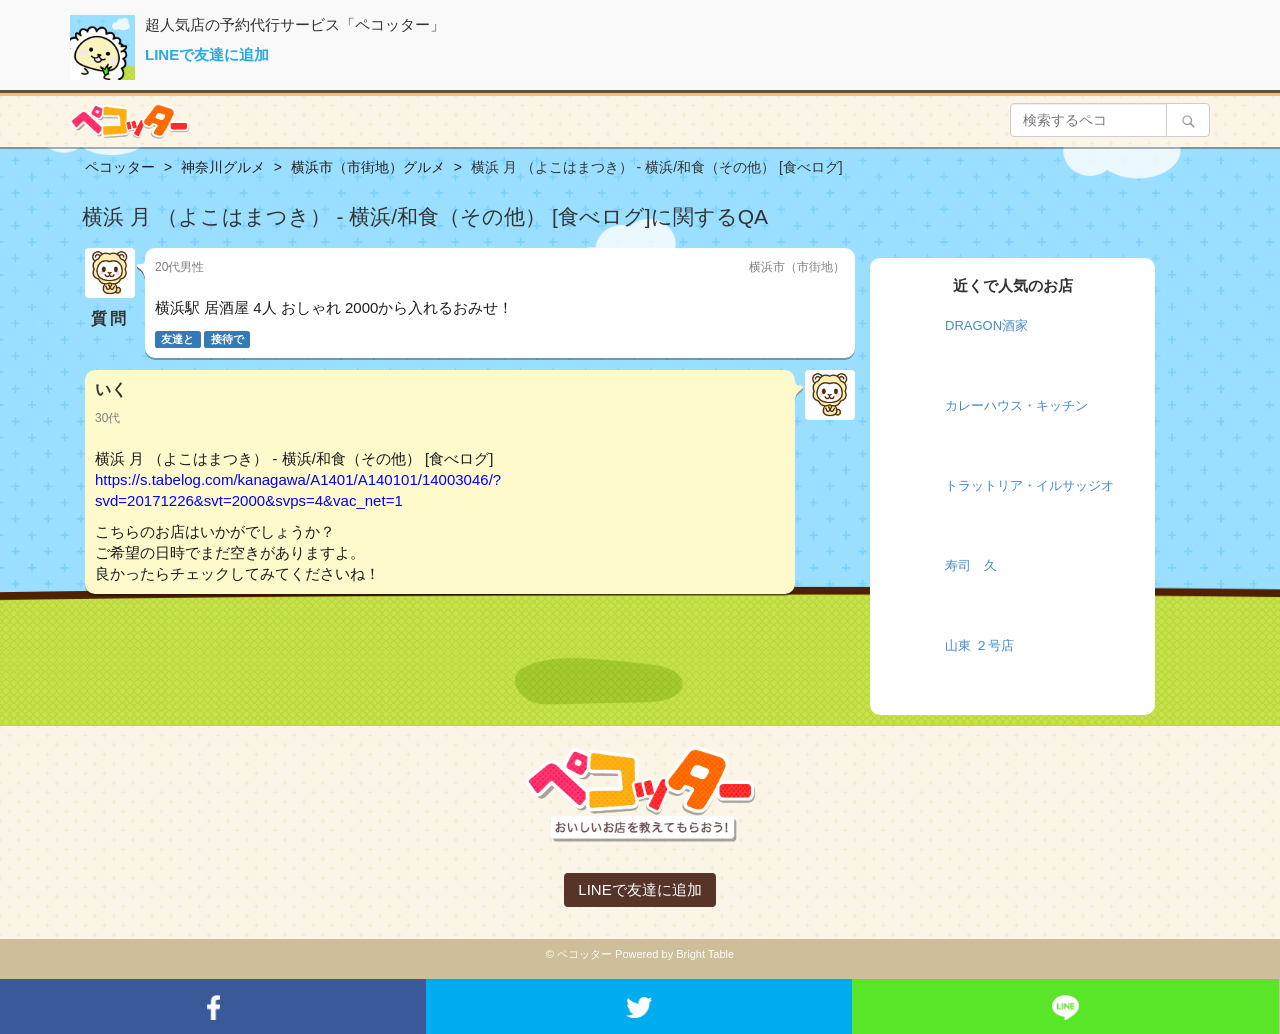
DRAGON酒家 (986, 325)
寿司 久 (971, 565)
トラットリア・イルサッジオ (1029, 485)
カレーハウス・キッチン (1016, 405)
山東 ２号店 (979, 645)
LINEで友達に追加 (207, 54)
